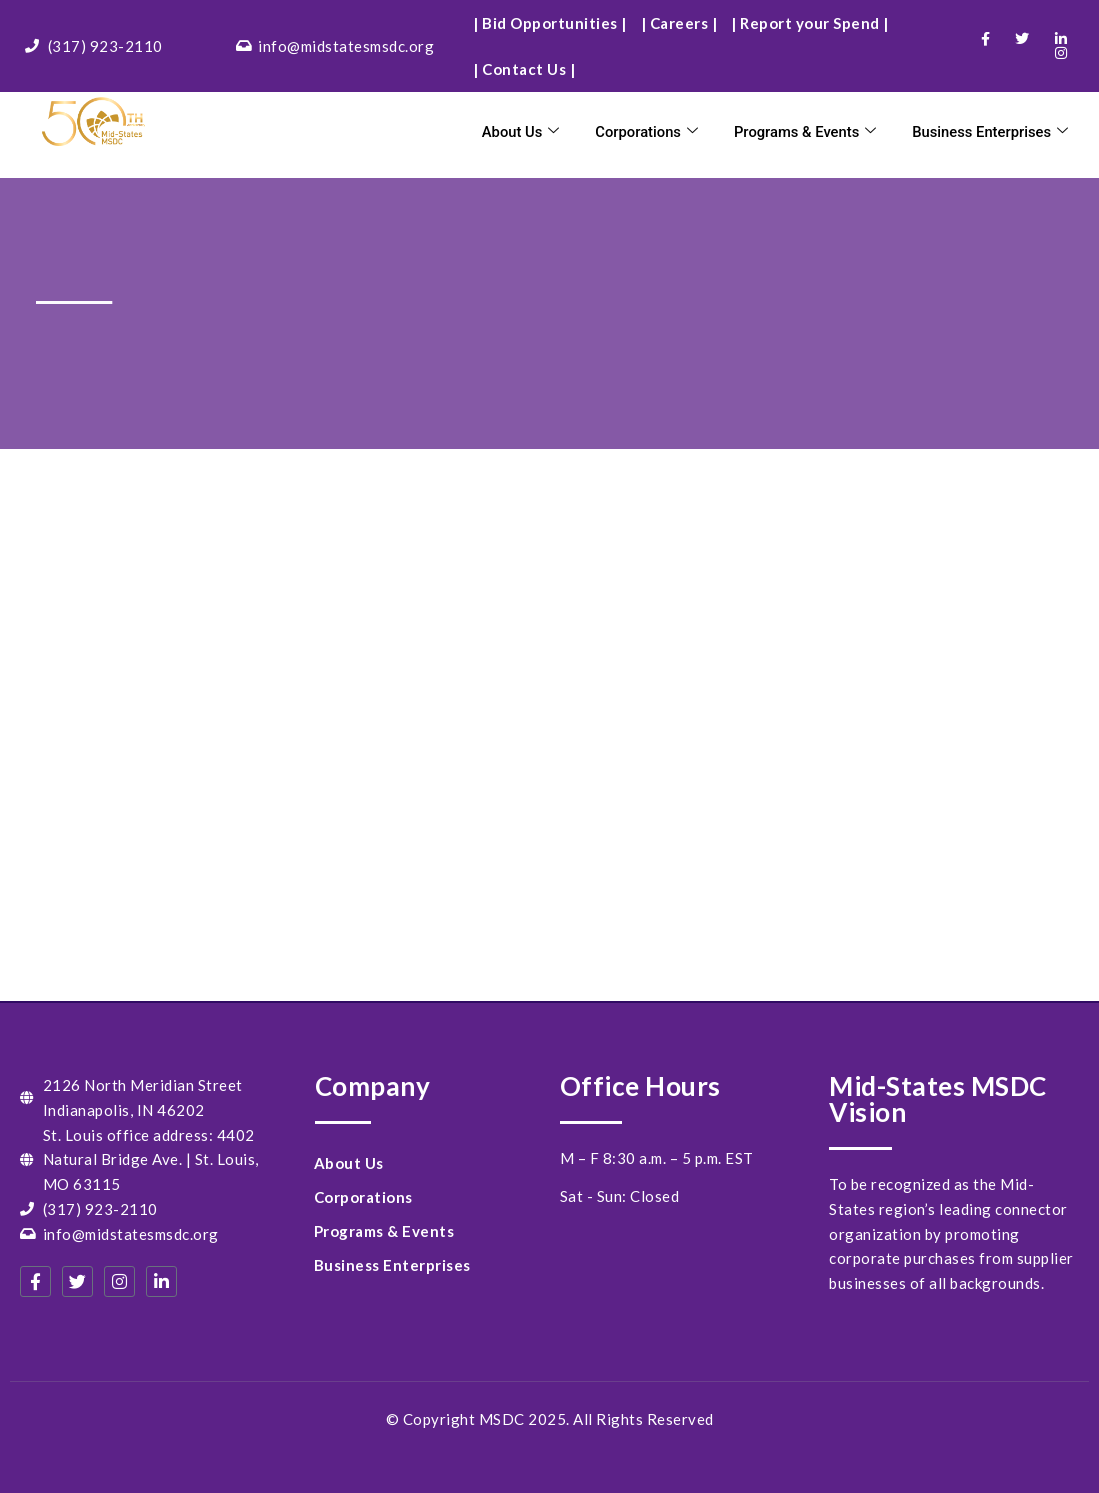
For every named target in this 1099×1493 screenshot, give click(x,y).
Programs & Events (801, 132)
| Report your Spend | (810, 23)
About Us (514, 132)
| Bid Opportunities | (550, 23)
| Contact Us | (524, 69)
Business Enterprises (989, 132)
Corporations (641, 132)
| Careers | (679, 23)
